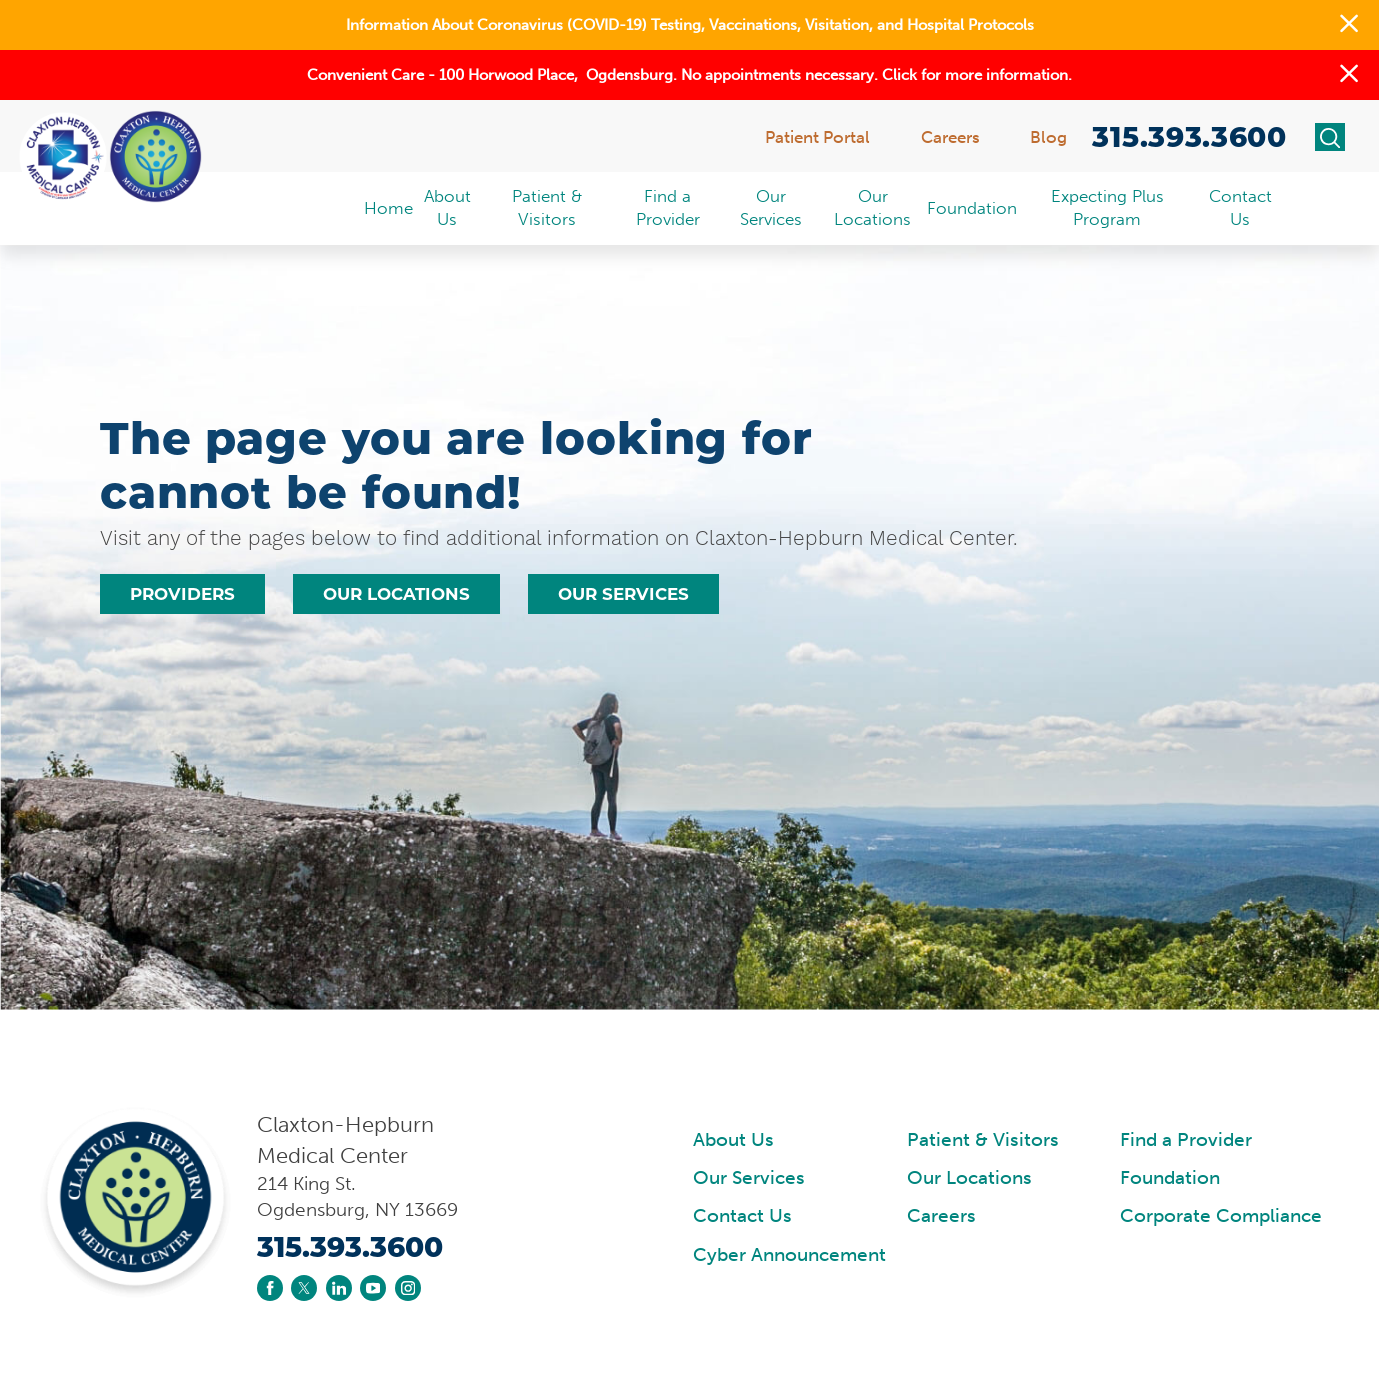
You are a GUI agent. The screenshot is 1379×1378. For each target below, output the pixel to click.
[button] (1349, 24)
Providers (182, 594)
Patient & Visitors (983, 1140)
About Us (733, 1140)
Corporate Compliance (1221, 1216)
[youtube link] (373, 1288)
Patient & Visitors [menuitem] (547, 207)
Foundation (1170, 1178)
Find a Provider (1186, 1140)
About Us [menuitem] (447, 207)
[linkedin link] (339, 1288)
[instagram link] (408, 1288)
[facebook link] (270, 1288)
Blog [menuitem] (1048, 137)
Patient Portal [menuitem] (817, 137)
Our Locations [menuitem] (872, 207)
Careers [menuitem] (950, 137)
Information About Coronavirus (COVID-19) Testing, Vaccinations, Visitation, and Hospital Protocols (690, 25)
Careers (941, 1216)
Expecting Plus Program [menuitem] (1107, 207)
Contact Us (742, 1216)
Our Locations (396, 594)
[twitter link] (304, 1288)
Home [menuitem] (388, 208)
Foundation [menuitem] (972, 208)
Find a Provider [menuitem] (668, 207)
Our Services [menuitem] (771, 207)
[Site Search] (1330, 137)
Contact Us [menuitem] (1240, 207)
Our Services (623, 594)
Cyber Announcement (789, 1255)
